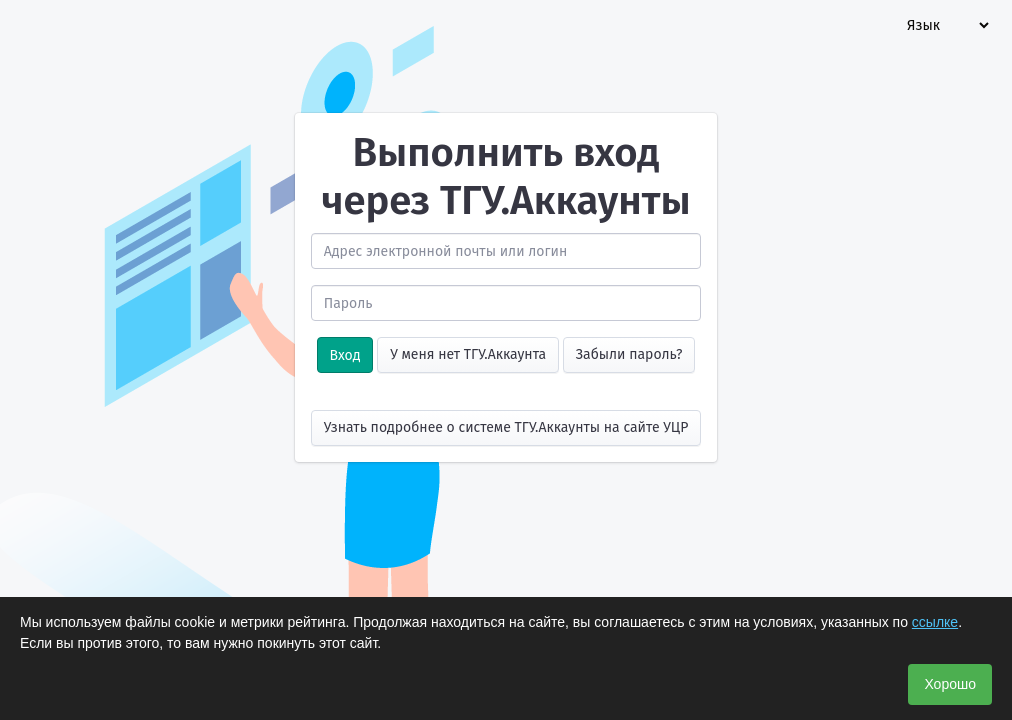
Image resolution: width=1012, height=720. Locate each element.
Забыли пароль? (629, 354)
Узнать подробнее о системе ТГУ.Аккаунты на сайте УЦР (506, 427)
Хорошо (950, 684)
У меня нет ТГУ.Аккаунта (468, 354)
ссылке (935, 622)
